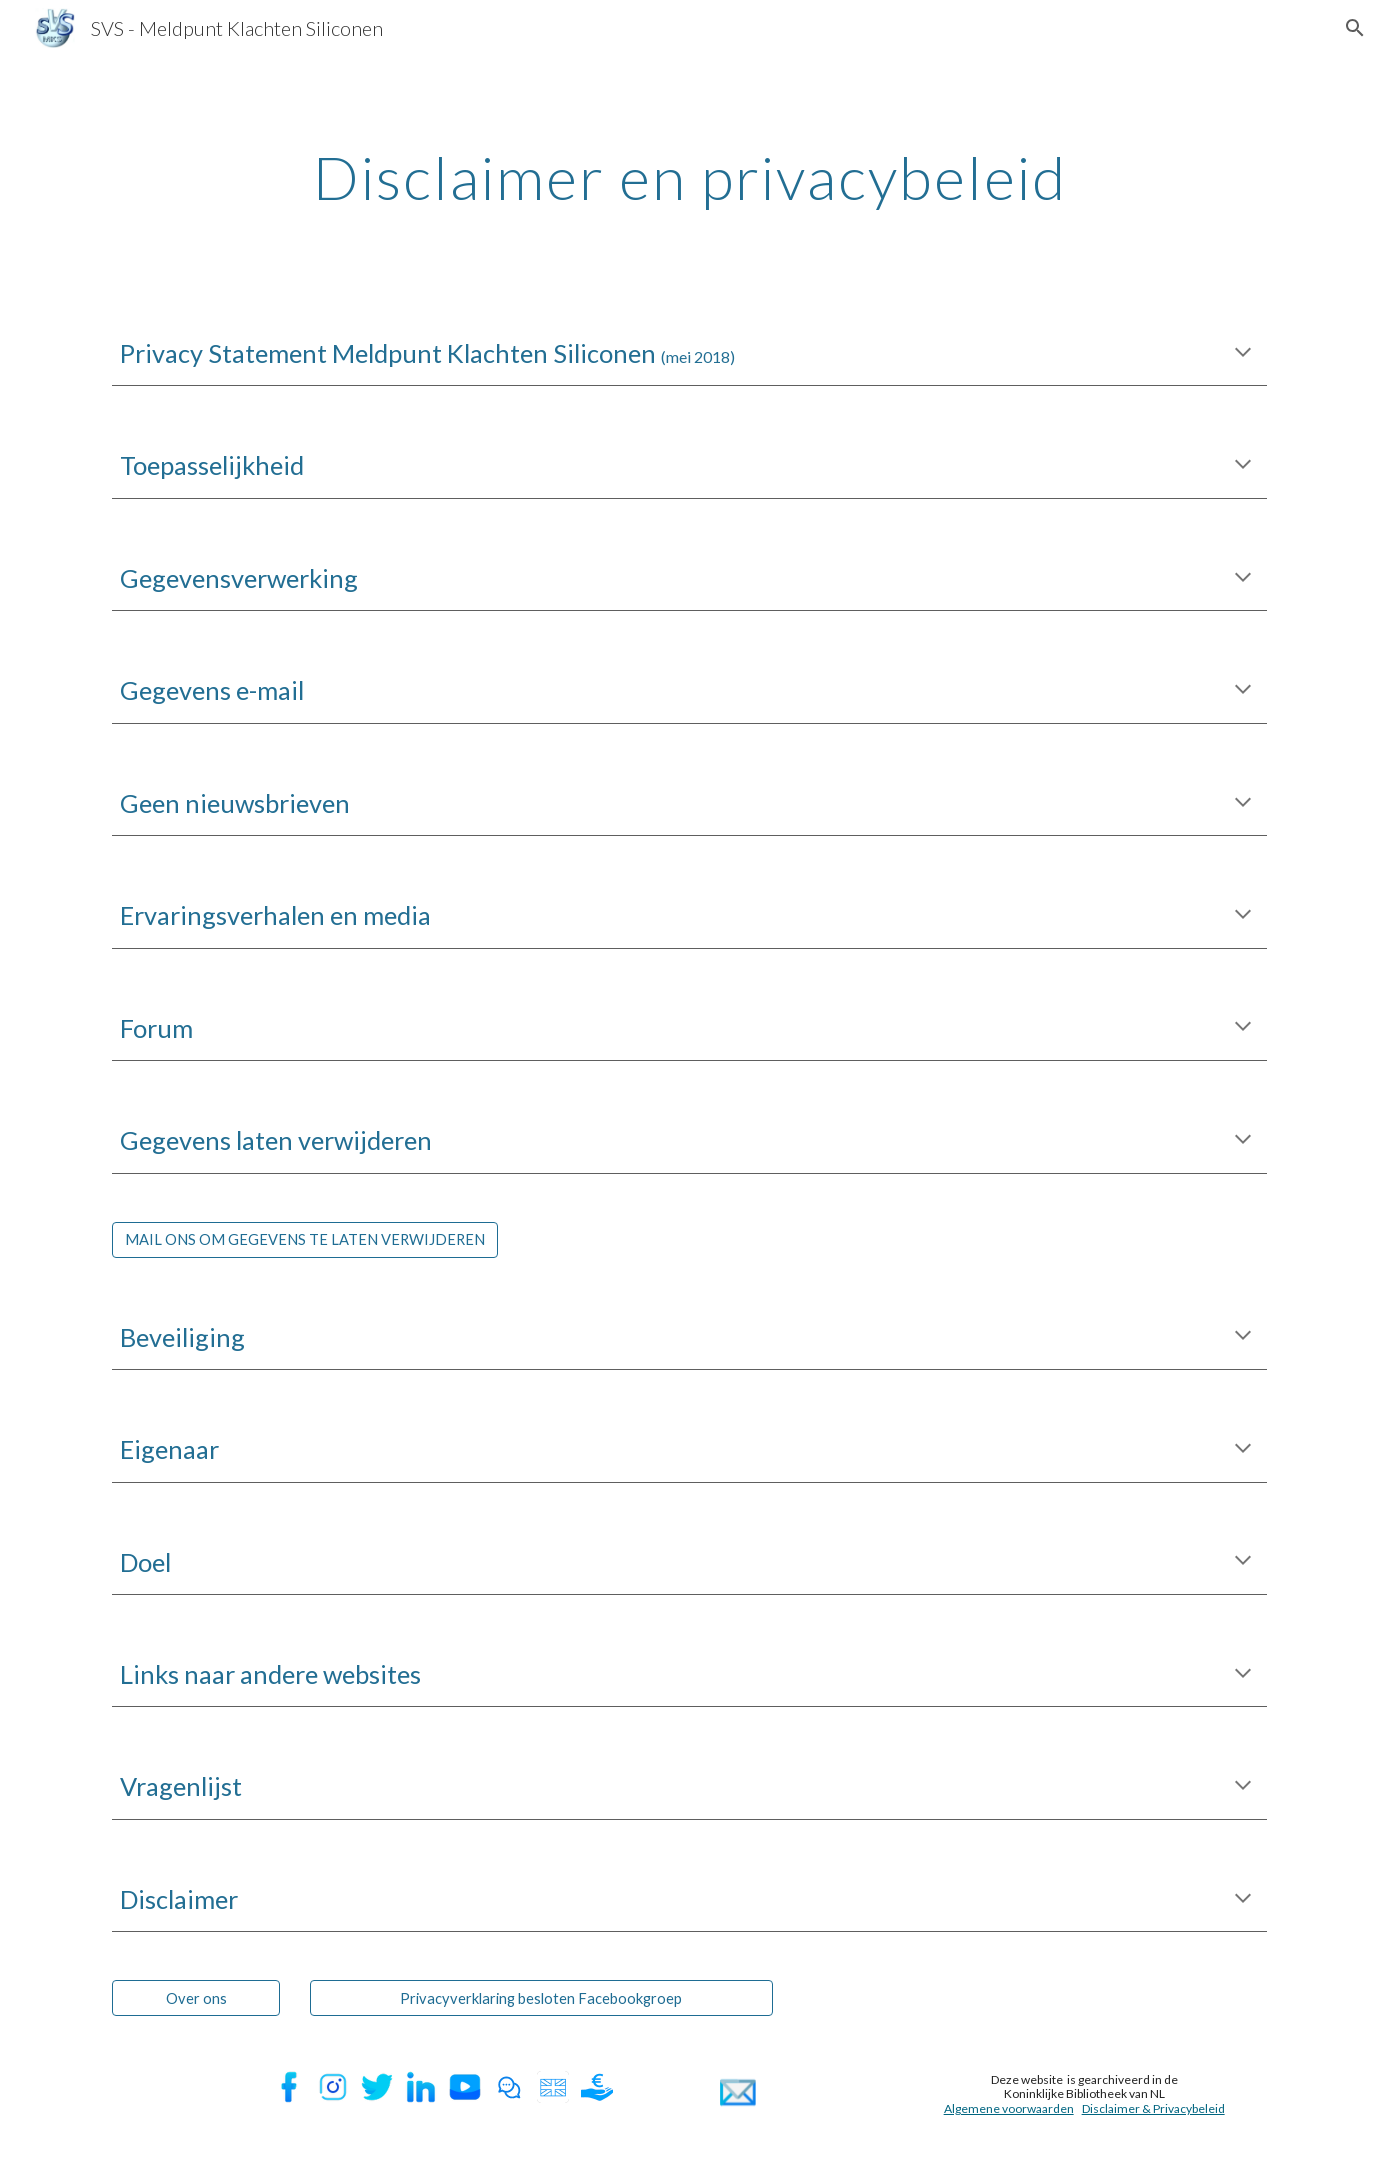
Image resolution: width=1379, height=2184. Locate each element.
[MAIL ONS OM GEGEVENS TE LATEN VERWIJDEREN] (305, 1239)
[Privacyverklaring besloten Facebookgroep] (542, 1998)
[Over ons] (196, 1998)
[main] (689, 177)
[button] (1355, 28)
